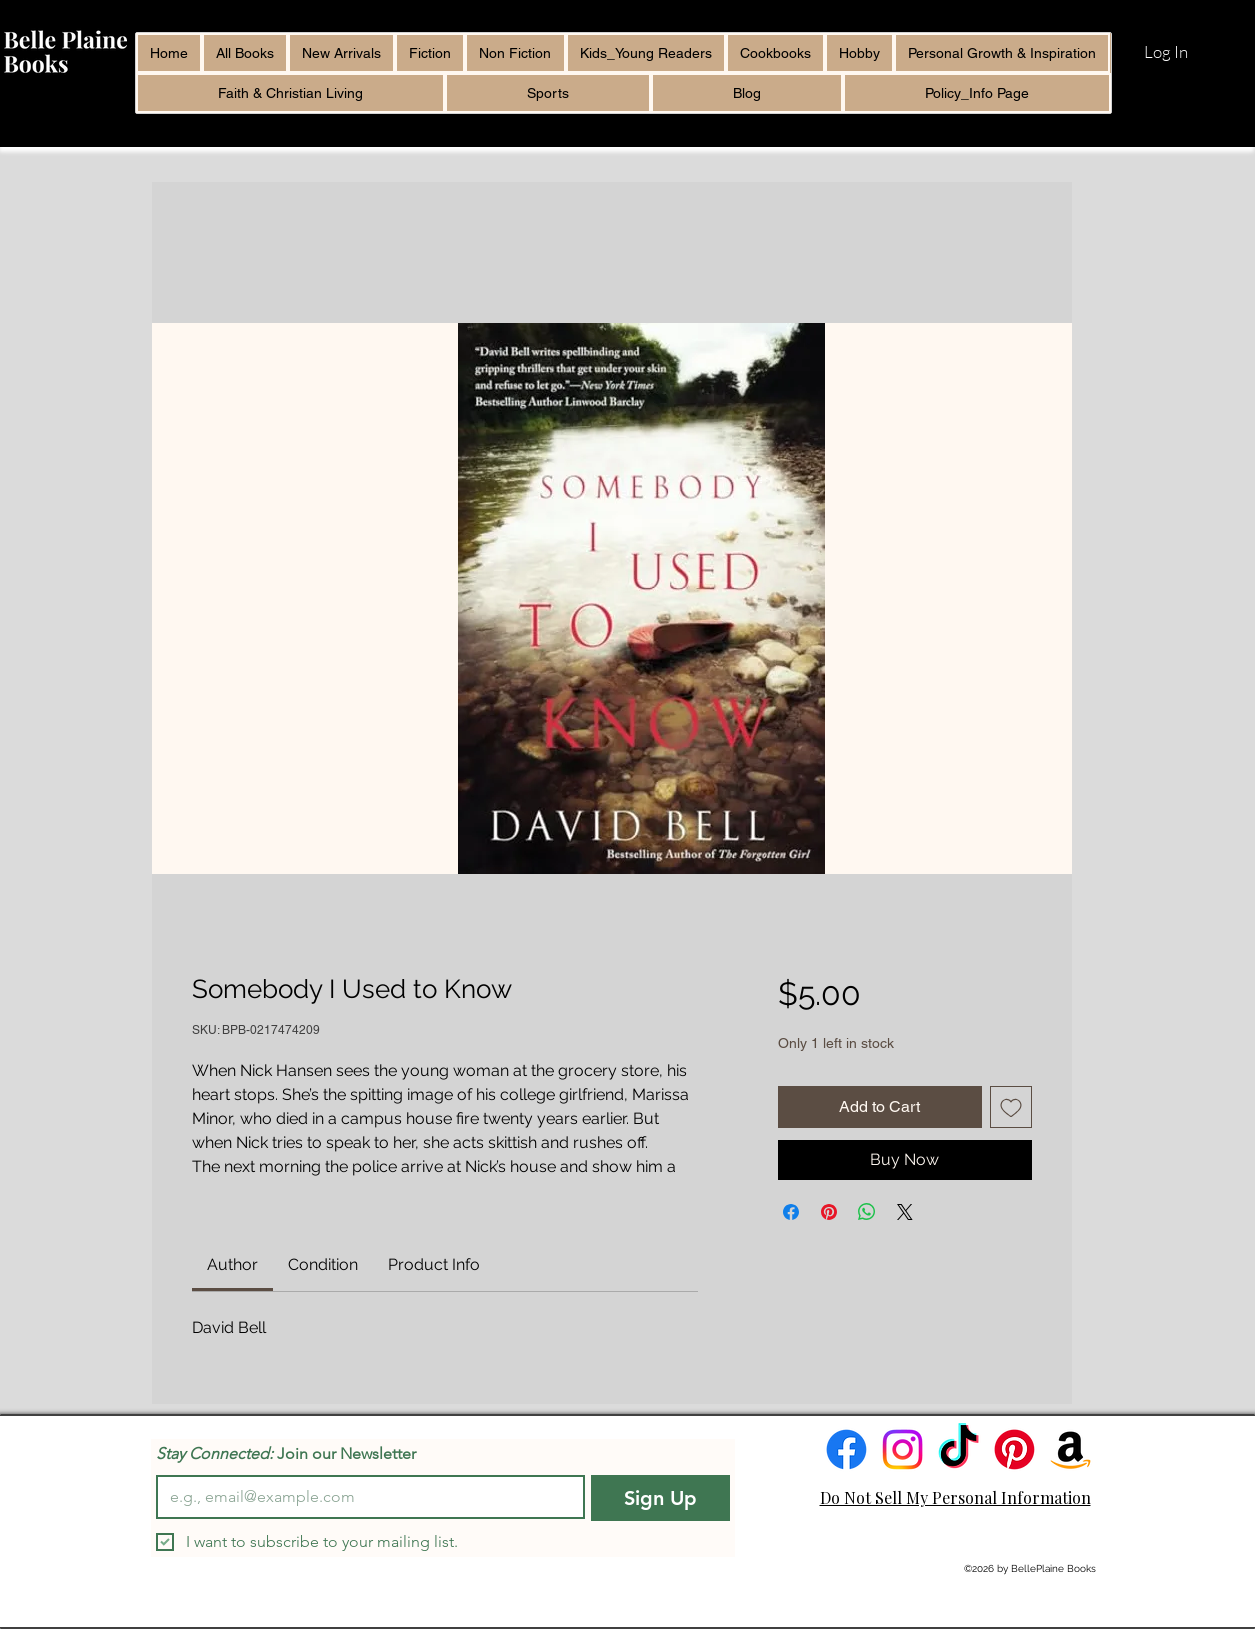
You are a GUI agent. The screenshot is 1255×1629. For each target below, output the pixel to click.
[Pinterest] (1014, 1449)
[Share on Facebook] (791, 1212)
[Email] (364, 1497)
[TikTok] (958, 1449)
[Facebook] (846, 1449)
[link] (232, 1264)
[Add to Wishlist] (1011, 1107)
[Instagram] (902, 1449)
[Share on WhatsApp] (867, 1212)
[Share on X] (905, 1212)
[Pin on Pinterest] (829, 1212)
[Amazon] (1070, 1449)
